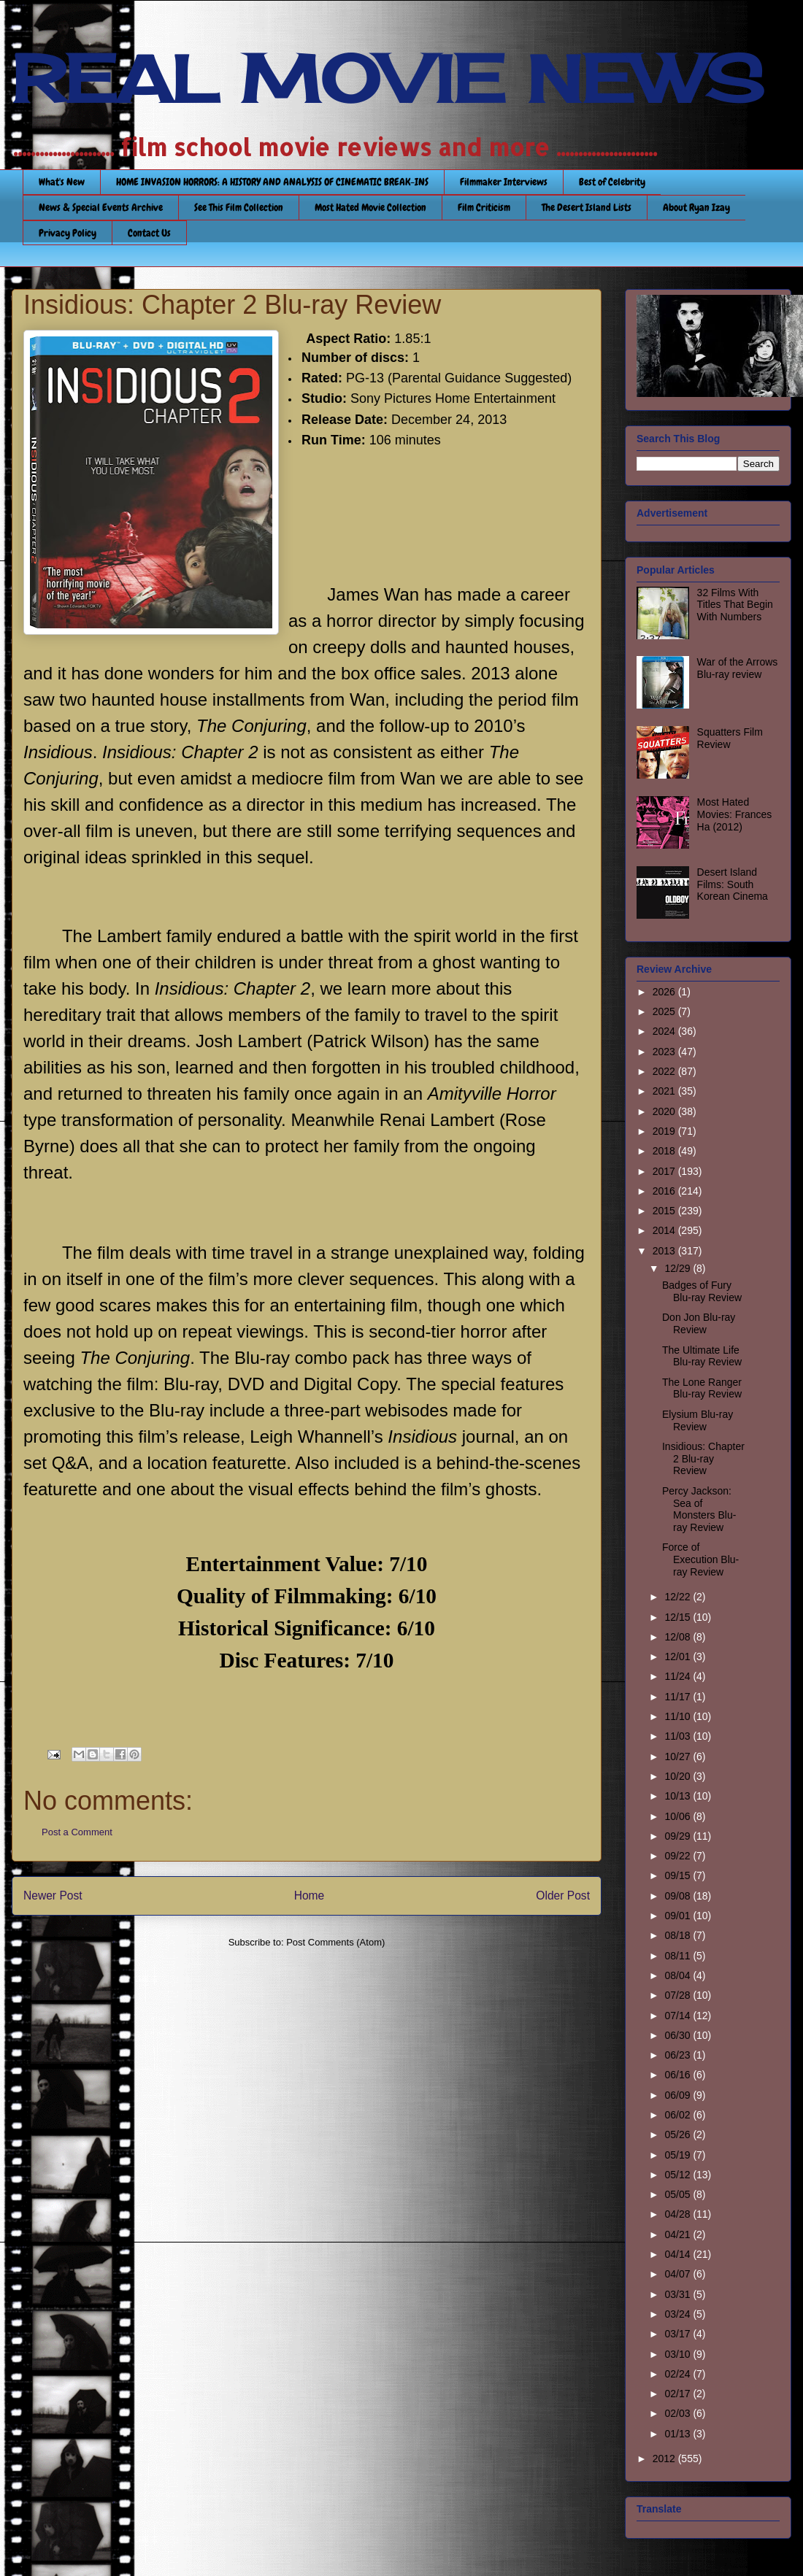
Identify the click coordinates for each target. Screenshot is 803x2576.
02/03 (678, 2413)
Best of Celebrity (612, 181)
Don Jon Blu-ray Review (698, 1323)
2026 (665, 992)
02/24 (678, 2374)
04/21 (678, 2234)
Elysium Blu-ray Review (697, 1420)
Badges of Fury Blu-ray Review (702, 1291)
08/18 (678, 1935)
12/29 (678, 1268)
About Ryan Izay (696, 207)
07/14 (678, 2015)
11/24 (678, 1676)
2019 (665, 1131)
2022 (665, 1071)
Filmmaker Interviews (504, 181)
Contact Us (149, 232)
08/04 (678, 1975)
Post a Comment (77, 1832)
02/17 (678, 2393)
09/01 (678, 1915)
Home (309, 1895)
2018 (665, 1151)
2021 (665, 1091)
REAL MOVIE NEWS (388, 79)
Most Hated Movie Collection (370, 207)
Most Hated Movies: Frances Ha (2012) (734, 814)
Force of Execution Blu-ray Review (700, 1559)
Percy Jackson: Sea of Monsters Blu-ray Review (699, 1509)
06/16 (678, 2075)
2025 (665, 1011)
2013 (665, 1251)
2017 (665, 1171)
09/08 (678, 1896)
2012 (665, 2458)
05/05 (678, 2194)
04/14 (678, 2254)
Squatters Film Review (730, 738)
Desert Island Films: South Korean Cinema (732, 884)
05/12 (678, 2174)
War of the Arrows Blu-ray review (737, 668)
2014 (665, 1230)
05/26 (678, 2134)
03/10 (678, 2354)
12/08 (678, 1637)
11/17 (678, 1696)
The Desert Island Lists (586, 207)
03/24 (678, 2314)
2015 (665, 1210)
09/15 (678, 1875)
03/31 (678, 2294)
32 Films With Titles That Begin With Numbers (735, 605)
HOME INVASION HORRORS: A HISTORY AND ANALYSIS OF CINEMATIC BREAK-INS (272, 181)
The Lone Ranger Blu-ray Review (702, 1388)
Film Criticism (484, 207)
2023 (665, 1051)
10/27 (678, 1756)
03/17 (678, 2334)
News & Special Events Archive (101, 207)
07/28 (678, 1995)
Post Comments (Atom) (335, 1942)
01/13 (678, 2434)
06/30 (678, 2035)
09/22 (678, 1856)
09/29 (678, 1836)
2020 (665, 1111)
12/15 (678, 1617)
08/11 (678, 1956)
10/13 (678, 1796)
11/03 (678, 1736)
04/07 (678, 2274)
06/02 (678, 2115)
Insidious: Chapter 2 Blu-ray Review (703, 1459)
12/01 (678, 1656)
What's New (62, 181)
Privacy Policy (67, 232)
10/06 (678, 1816)
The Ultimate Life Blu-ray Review (702, 1356)
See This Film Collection (238, 207)
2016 (665, 1191)
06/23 (678, 2055)
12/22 (678, 1597)
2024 (665, 1031)
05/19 (678, 2155)
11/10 (678, 1716)
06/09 (678, 2095)
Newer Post (52, 1895)
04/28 (678, 2214)
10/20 (678, 1776)
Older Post (563, 1895)
